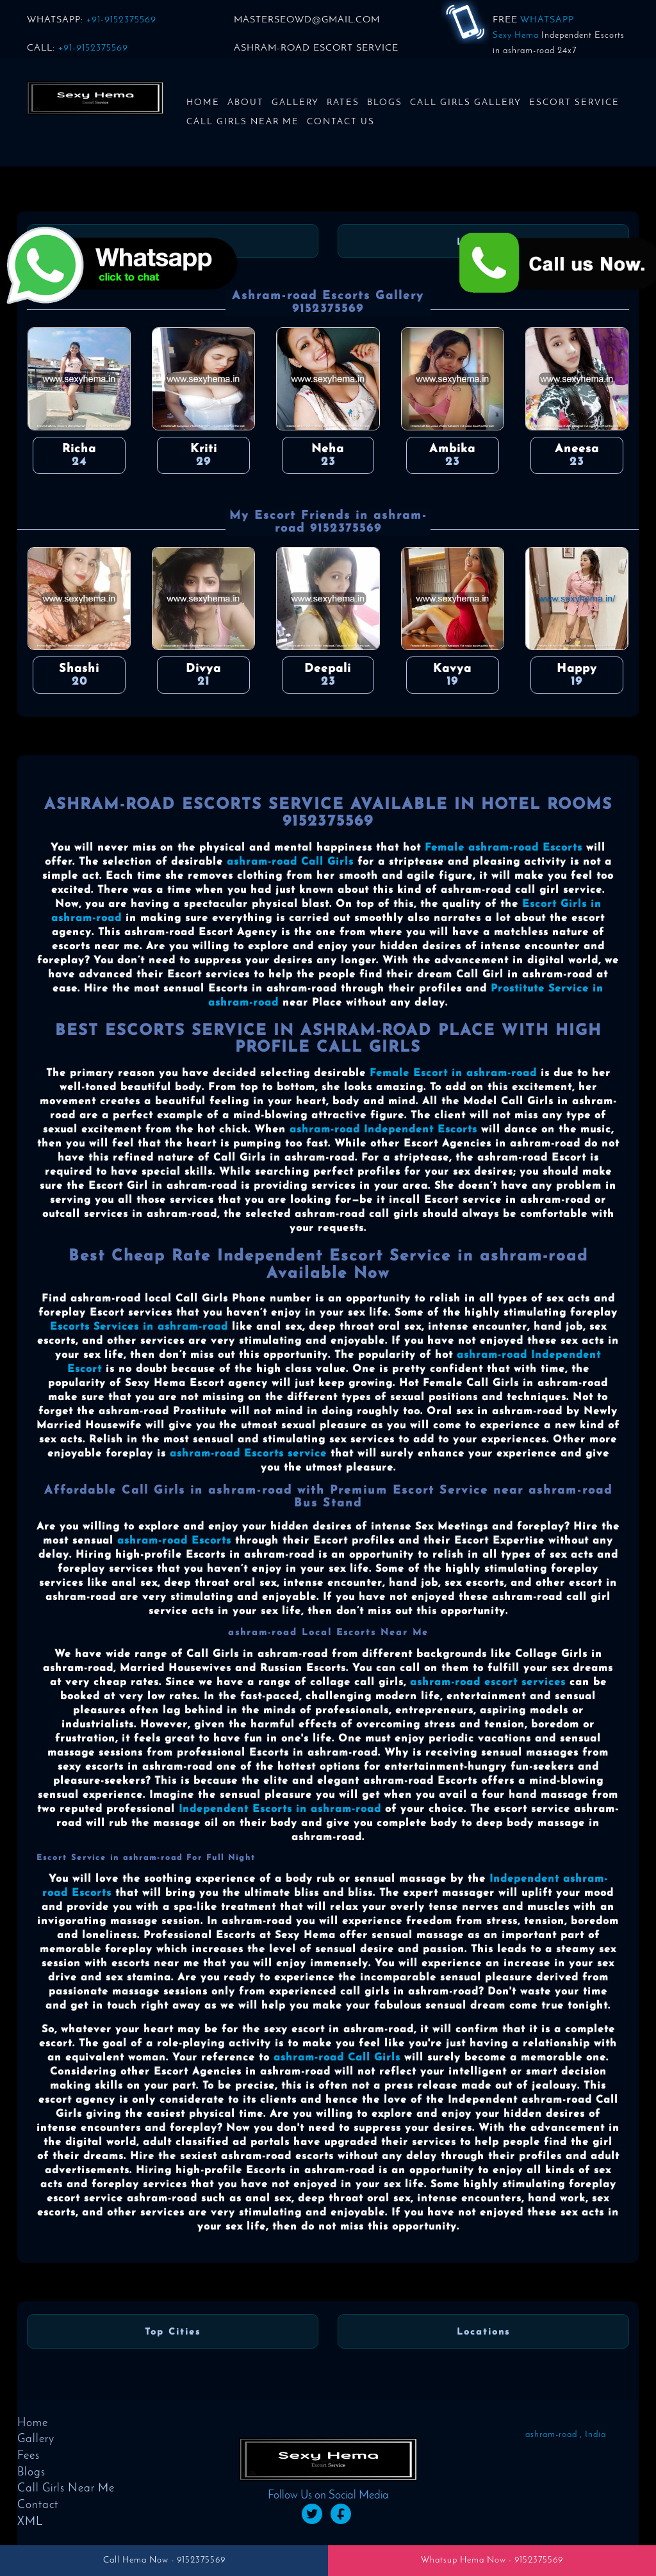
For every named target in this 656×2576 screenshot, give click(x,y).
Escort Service (574, 103)
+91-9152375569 (121, 20)
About (245, 103)
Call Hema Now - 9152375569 (164, 2560)
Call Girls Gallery (465, 103)
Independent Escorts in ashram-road (280, 1809)
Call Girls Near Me (242, 122)
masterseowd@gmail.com (307, 20)
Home (203, 103)
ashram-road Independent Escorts (383, 1130)
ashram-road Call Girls (290, 862)
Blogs (384, 103)
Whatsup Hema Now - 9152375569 (492, 2560)
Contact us (341, 122)
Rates (343, 103)
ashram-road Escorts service (248, 1454)
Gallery (295, 103)
